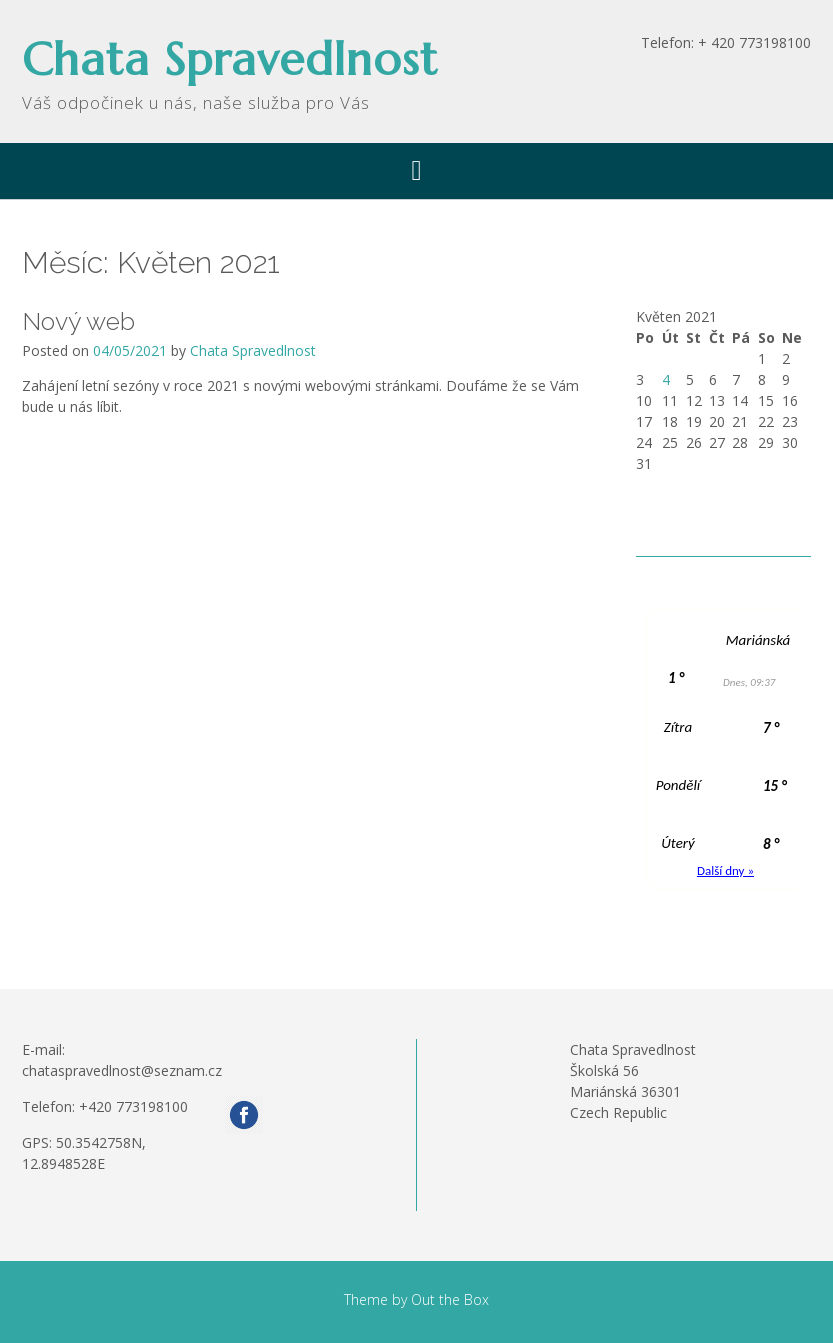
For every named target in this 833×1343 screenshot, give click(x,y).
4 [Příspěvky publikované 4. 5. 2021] (666, 379)
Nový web (78, 321)
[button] (416, 171)
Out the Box (450, 1299)
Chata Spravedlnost (230, 59)
